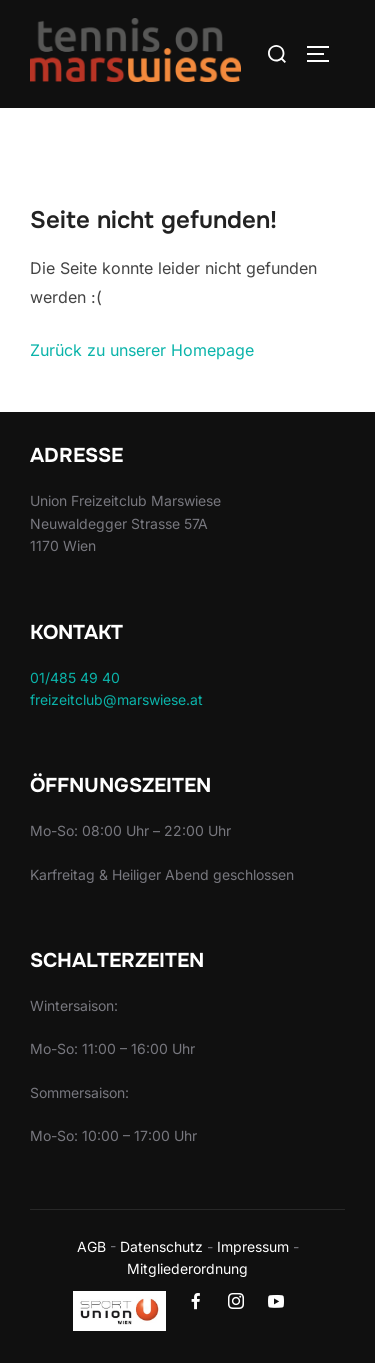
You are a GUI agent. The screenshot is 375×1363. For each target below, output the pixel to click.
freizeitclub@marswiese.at (116, 699)
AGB (91, 1246)
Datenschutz (161, 1246)
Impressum (253, 1246)
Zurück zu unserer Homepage (142, 350)
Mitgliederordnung (187, 1268)
